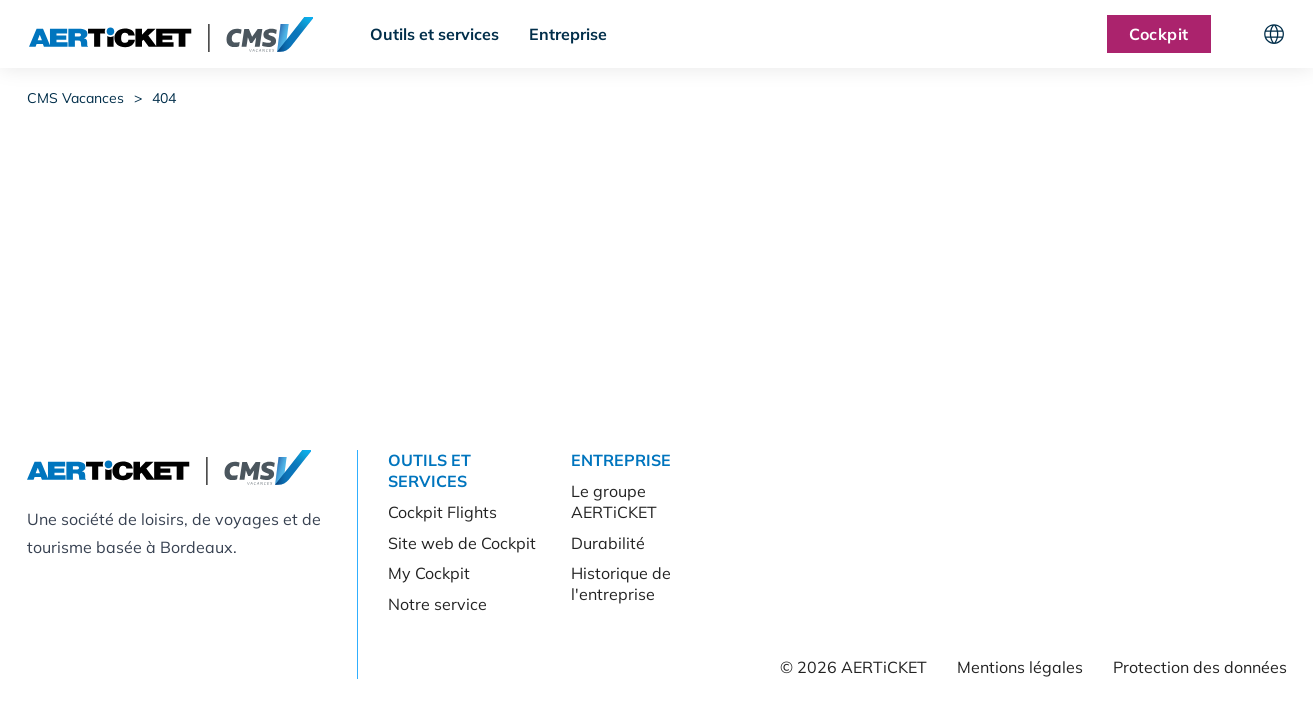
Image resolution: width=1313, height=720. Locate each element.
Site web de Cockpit (462, 543)
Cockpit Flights (442, 512)
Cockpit (1158, 34)
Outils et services (434, 34)
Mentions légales (1020, 667)
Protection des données (1200, 667)
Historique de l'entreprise (621, 583)
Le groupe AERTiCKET (614, 501)
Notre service (437, 604)
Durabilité (608, 543)
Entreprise (568, 34)
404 (164, 98)
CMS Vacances (75, 98)
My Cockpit (429, 573)
